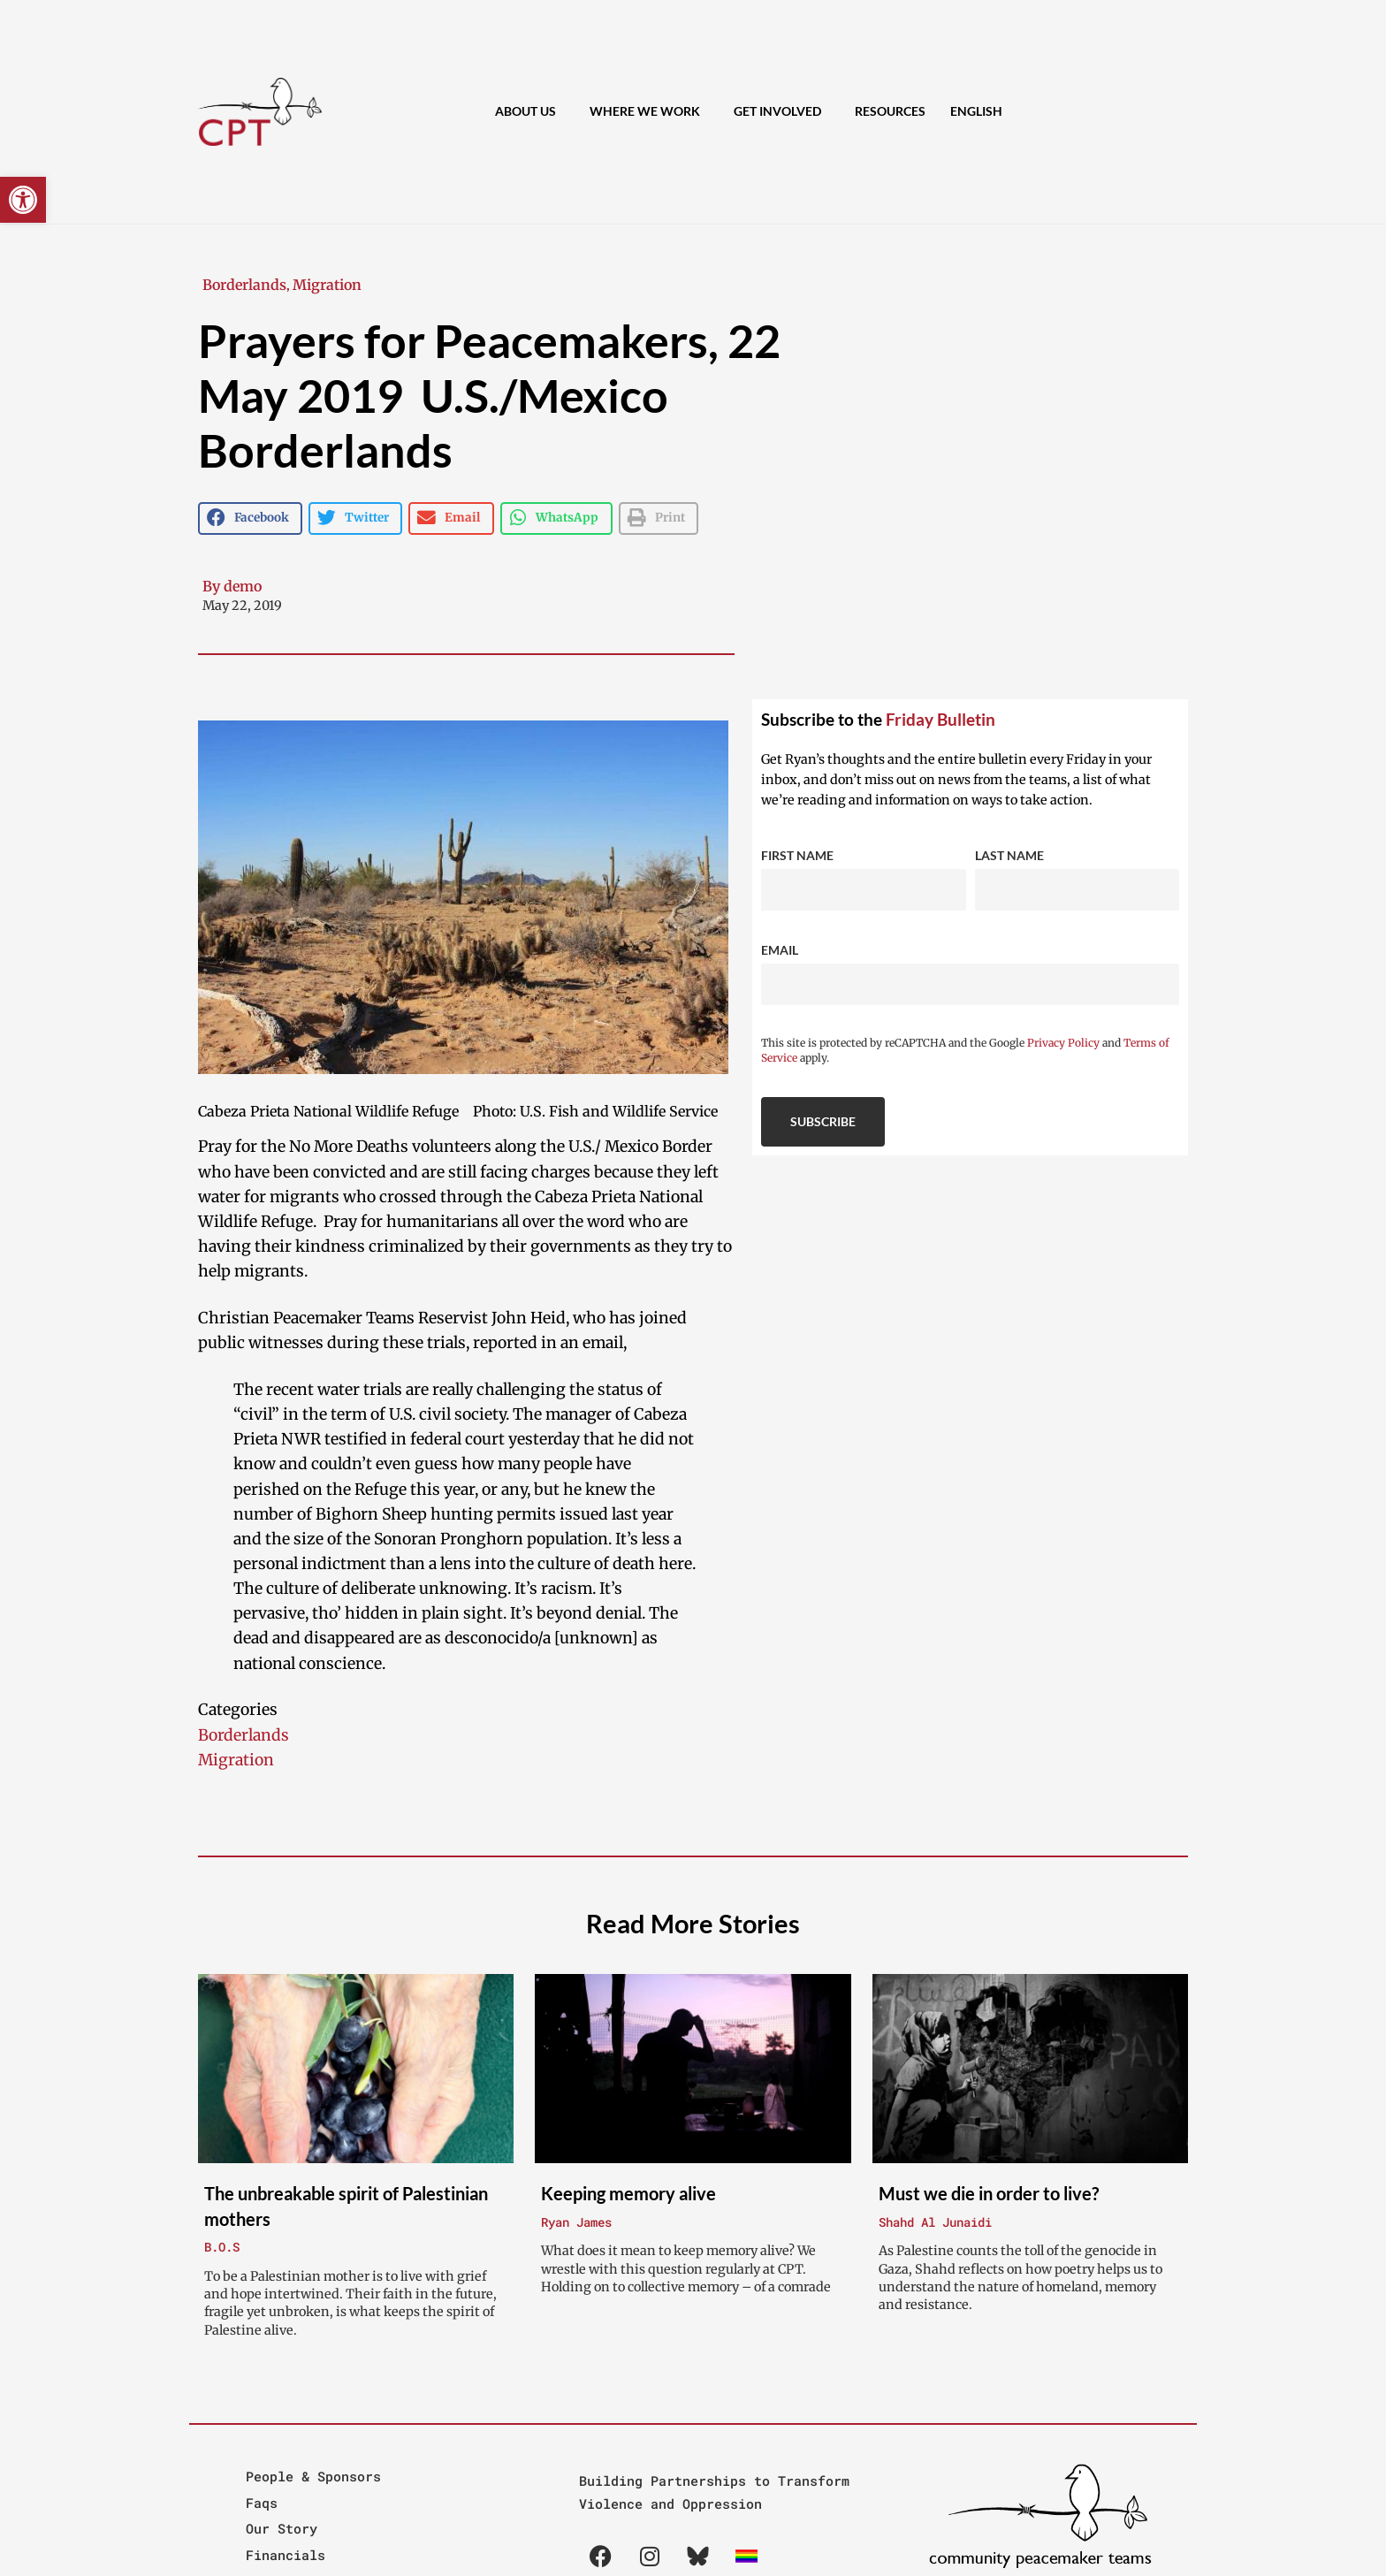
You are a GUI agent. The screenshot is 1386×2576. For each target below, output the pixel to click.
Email (779, 949)
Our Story (281, 2528)
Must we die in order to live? (989, 2193)
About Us (530, 112)
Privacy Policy (1063, 1042)
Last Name (1009, 855)
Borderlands (244, 284)
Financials (285, 2555)
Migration (327, 284)
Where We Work (649, 112)
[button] (23, 200)
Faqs (262, 2502)
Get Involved (782, 112)
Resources (890, 110)
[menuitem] (976, 111)
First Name (797, 855)
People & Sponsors (313, 2476)
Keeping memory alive (628, 2193)
